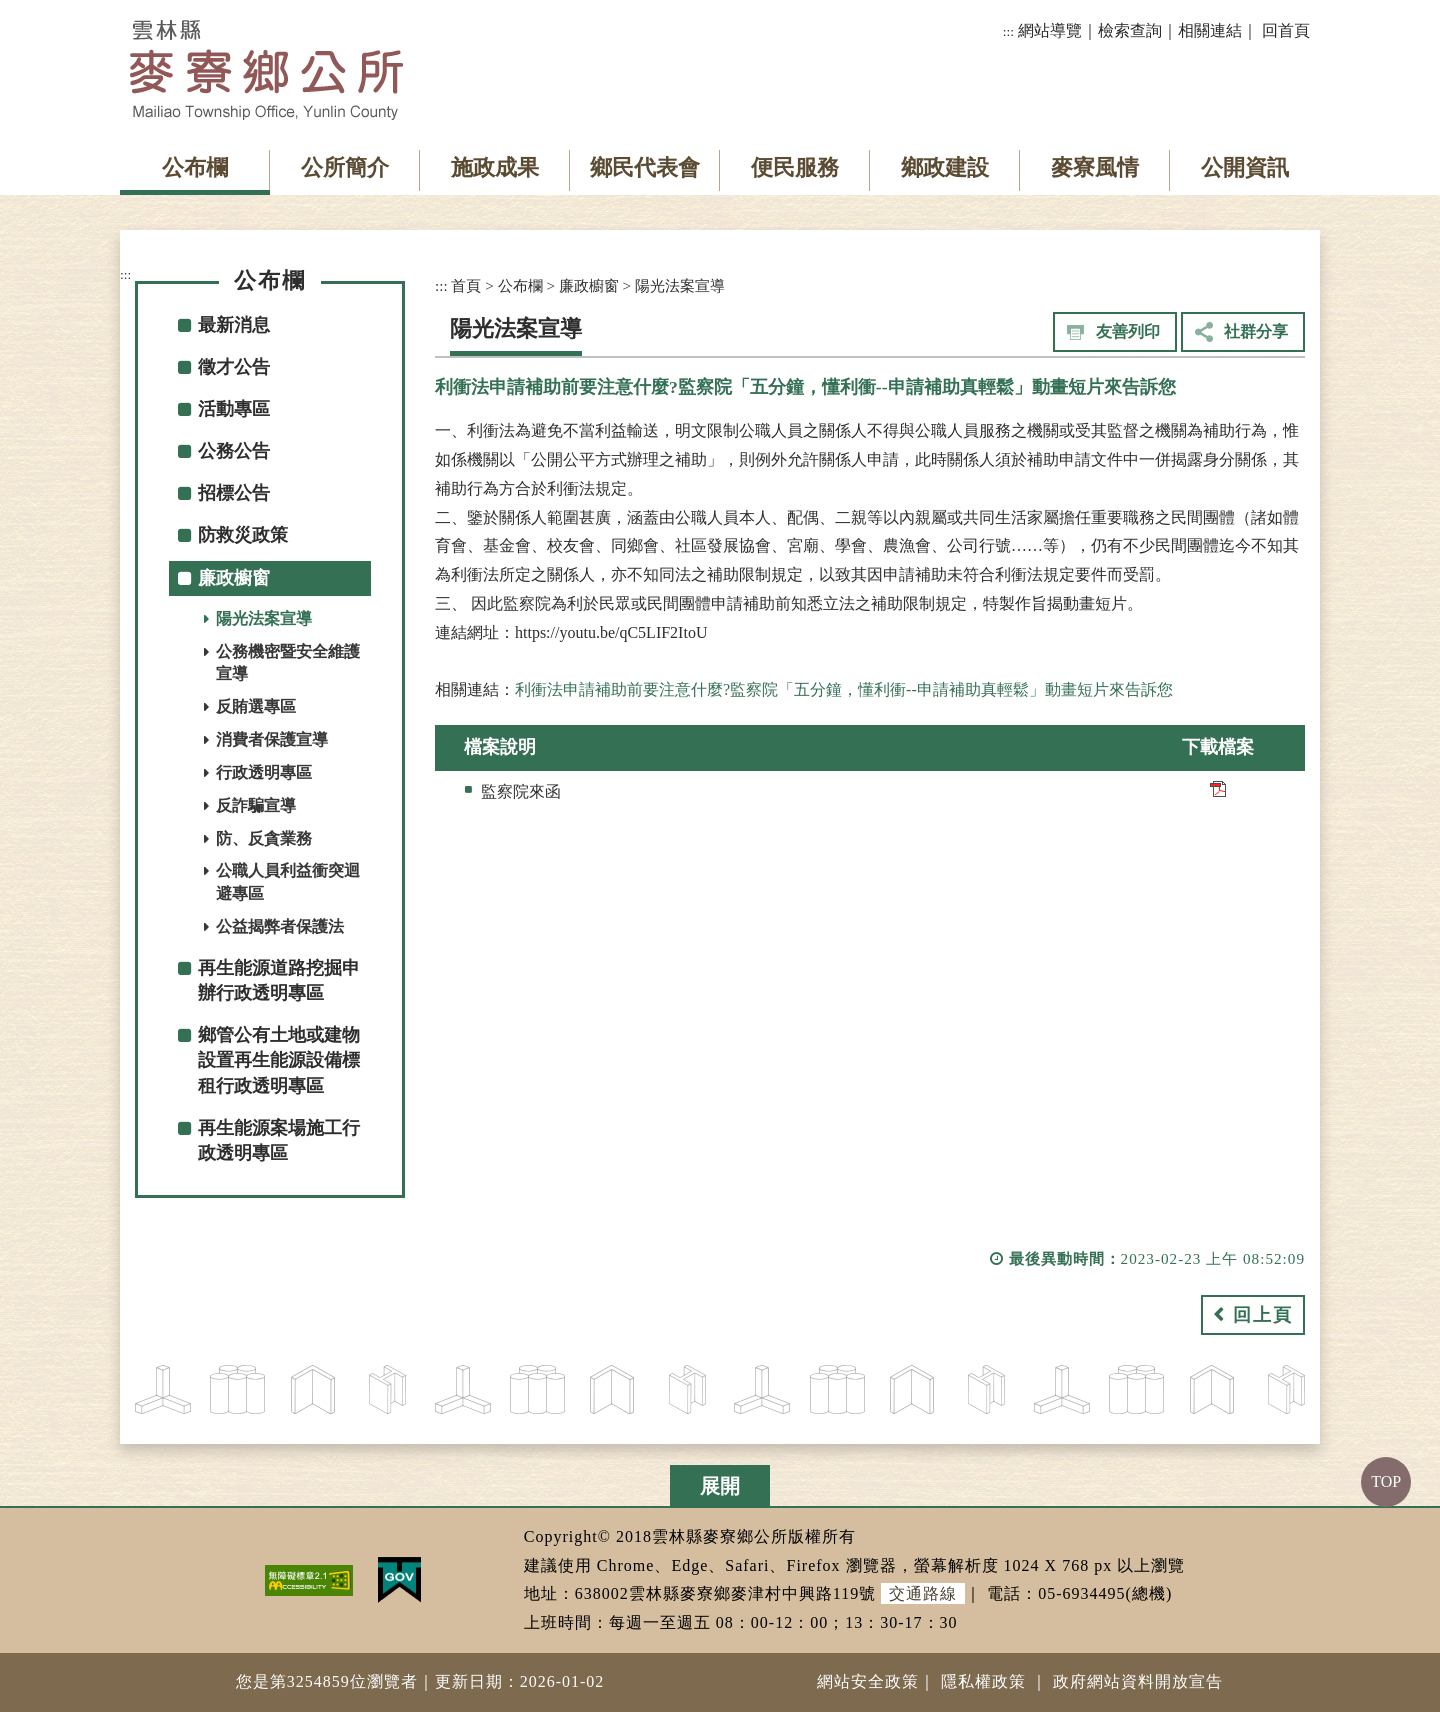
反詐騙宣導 (256, 805)
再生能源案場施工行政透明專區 (279, 1140)
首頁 (466, 285)
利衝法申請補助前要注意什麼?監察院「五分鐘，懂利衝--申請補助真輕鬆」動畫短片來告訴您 (844, 689)
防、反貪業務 (264, 838)
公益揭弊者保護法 (280, 926)
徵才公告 (234, 367)
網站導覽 (1050, 30)
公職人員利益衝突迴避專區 (288, 882)
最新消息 (234, 325)
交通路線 (923, 1593)
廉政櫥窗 (234, 578)
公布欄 (195, 167)
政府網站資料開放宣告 (1138, 1681)
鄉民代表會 (645, 167)
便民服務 (795, 167)
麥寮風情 (1095, 167)
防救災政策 (243, 535)
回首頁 (1286, 30)
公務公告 (234, 451)
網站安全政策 (868, 1681)
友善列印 (1128, 331)
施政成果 (495, 167)
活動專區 (234, 409)
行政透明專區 (264, 772)
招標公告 (234, 493)
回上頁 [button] (1263, 1315)
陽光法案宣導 (264, 618)
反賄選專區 (256, 706)
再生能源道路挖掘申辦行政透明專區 (279, 980)
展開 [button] (720, 1486)
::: (1008, 31)
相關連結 (1210, 30)
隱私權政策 (983, 1681)
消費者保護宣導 (272, 739)
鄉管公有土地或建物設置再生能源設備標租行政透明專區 (279, 1060)
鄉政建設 (945, 167)
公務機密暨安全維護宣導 (288, 663)
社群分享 (1256, 331)
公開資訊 (1245, 167)
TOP (1386, 1481)
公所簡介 (345, 167)
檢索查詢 (1130, 30)
